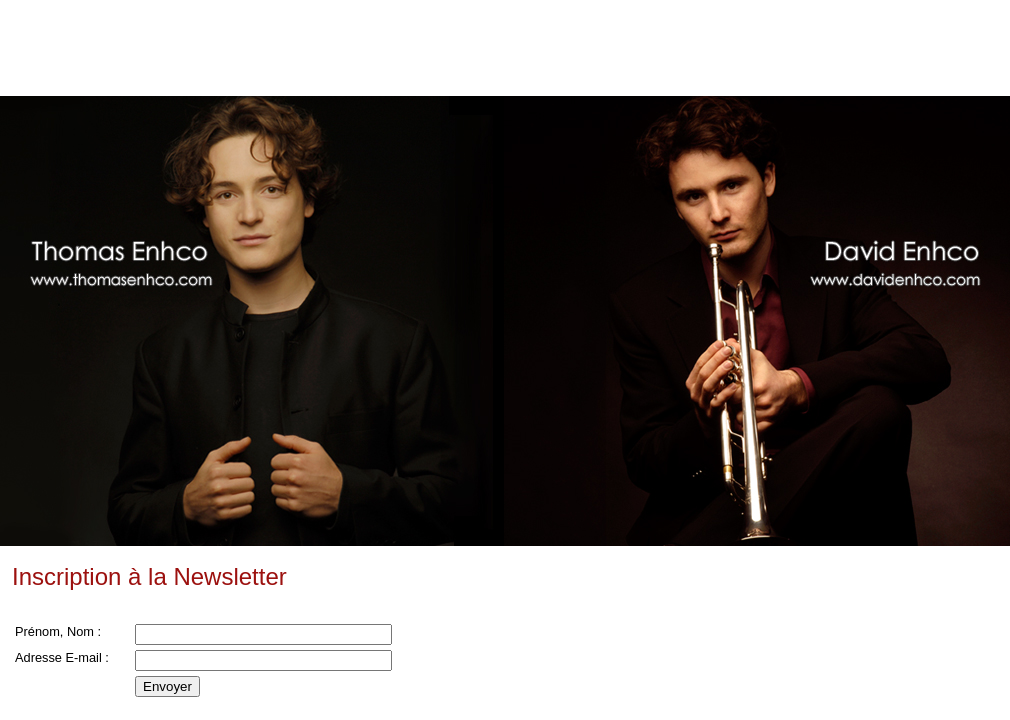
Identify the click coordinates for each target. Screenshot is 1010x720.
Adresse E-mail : (62, 657)
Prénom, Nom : (58, 631)
